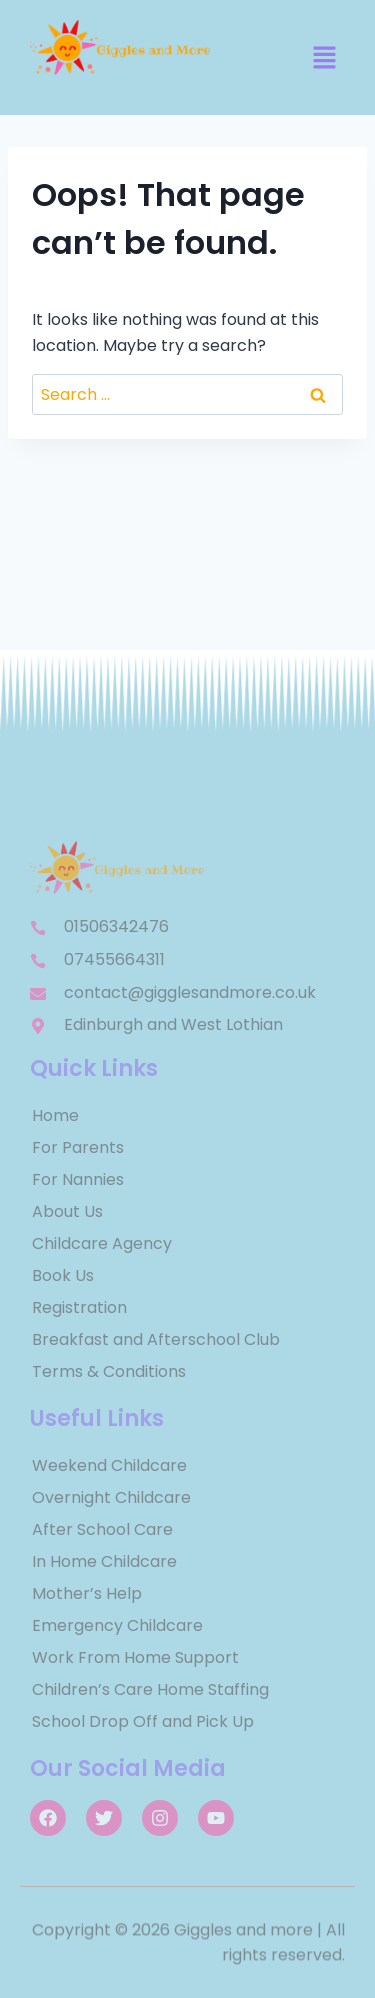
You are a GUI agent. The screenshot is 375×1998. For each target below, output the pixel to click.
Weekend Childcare (109, 1465)
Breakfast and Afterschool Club (156, 1339)
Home (55, 1115)
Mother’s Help (87, 1593)
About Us (67, 1211)
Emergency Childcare (117, 1625)
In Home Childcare (104, 1561)
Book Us (63, 1275)
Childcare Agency (102, 1243)
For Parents (78, 1147)
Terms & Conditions (109, 1371)
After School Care (102, 1529)
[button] (325, 59)
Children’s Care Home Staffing (150, 1689)
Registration (79, 1307)
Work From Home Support (135, 1657)
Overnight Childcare (111, 1497)
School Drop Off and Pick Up (143, 1721)
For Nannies (78, 1179)
